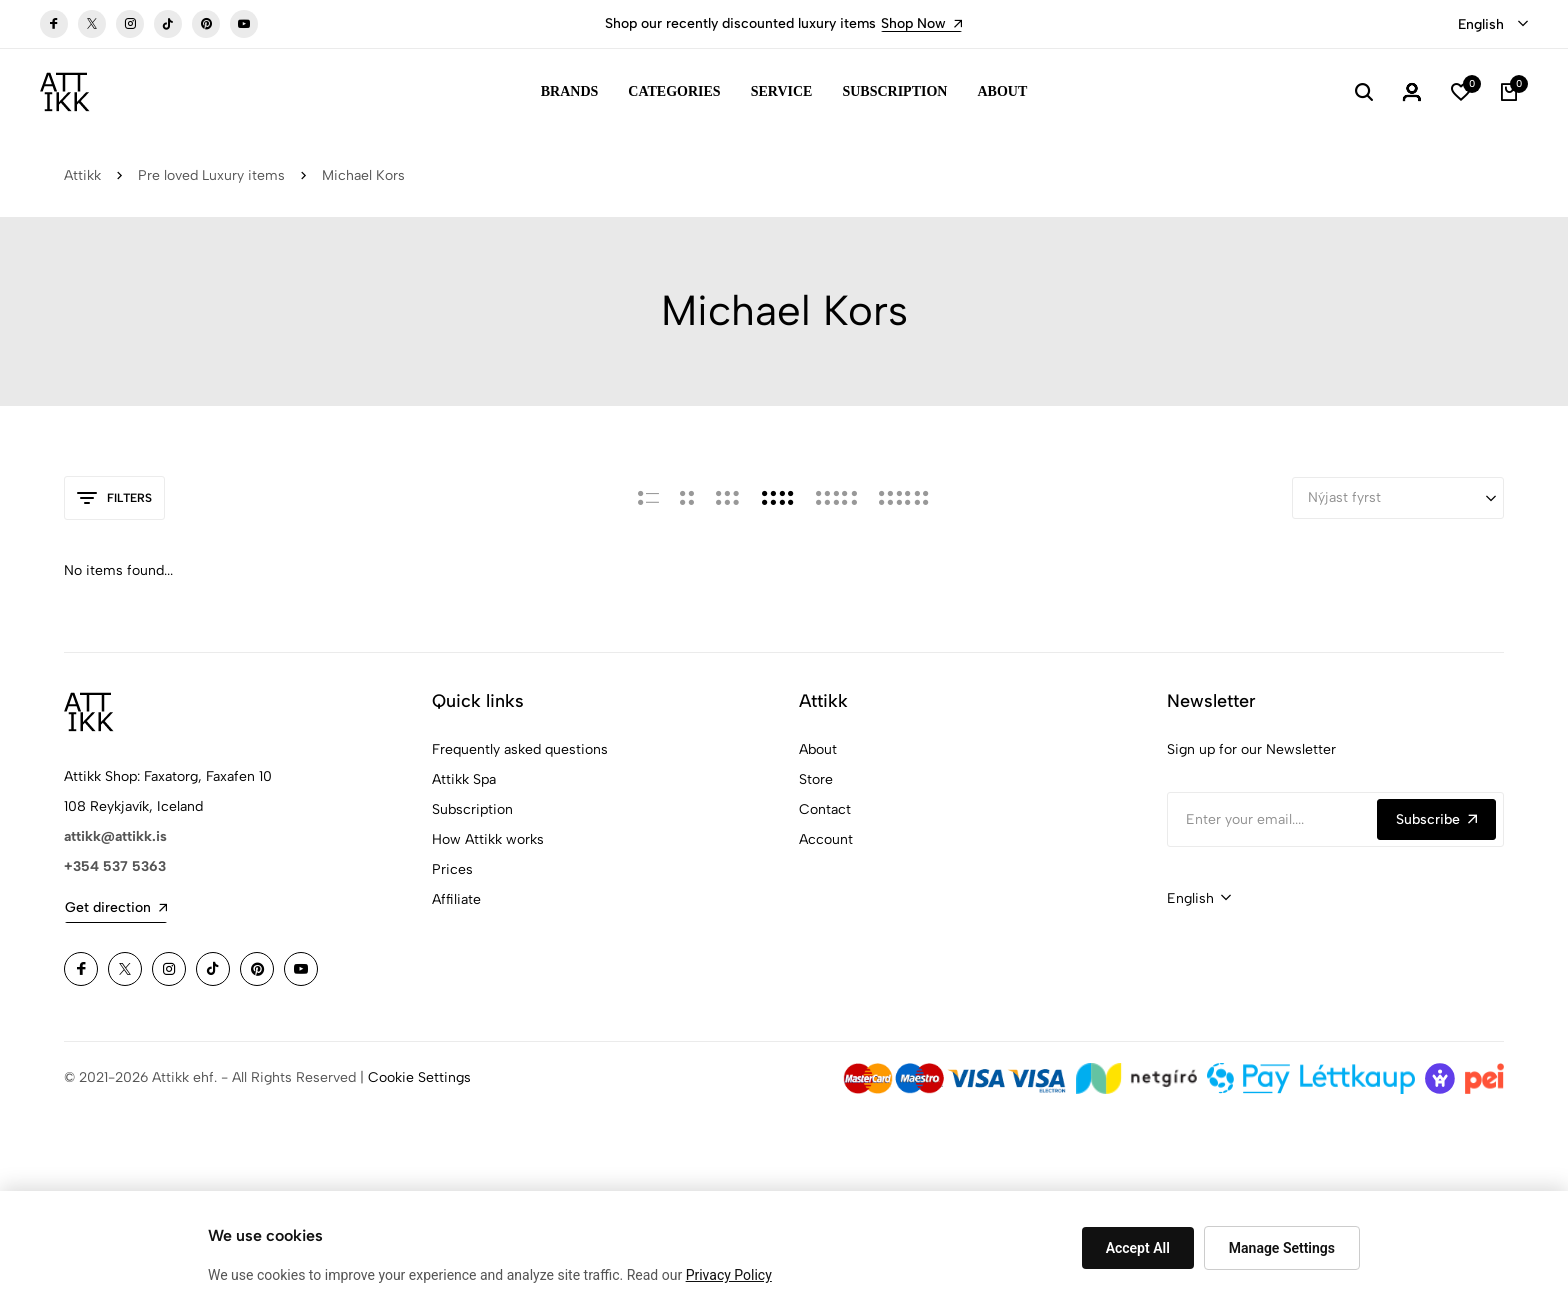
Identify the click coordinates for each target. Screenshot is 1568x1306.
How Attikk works (488, 839)
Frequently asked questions (520, 749)
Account (826, 839)
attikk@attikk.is (115, 836)
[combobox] (1493, 25)
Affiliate (456, 899)
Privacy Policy (729, 1275)
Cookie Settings (419, 1077)
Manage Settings (1282, 1248)
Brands (570, 91)
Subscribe (1436, 819)
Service (782, 91)
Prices (452, 869)
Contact (825, 809)
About (1002, 91)
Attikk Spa (464, 779)
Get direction (116, 907)
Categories (674, 91)
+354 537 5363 (115, 866)
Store (816, 779)
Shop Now (921, 23)
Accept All (1138, 1248)
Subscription (894, 91)
